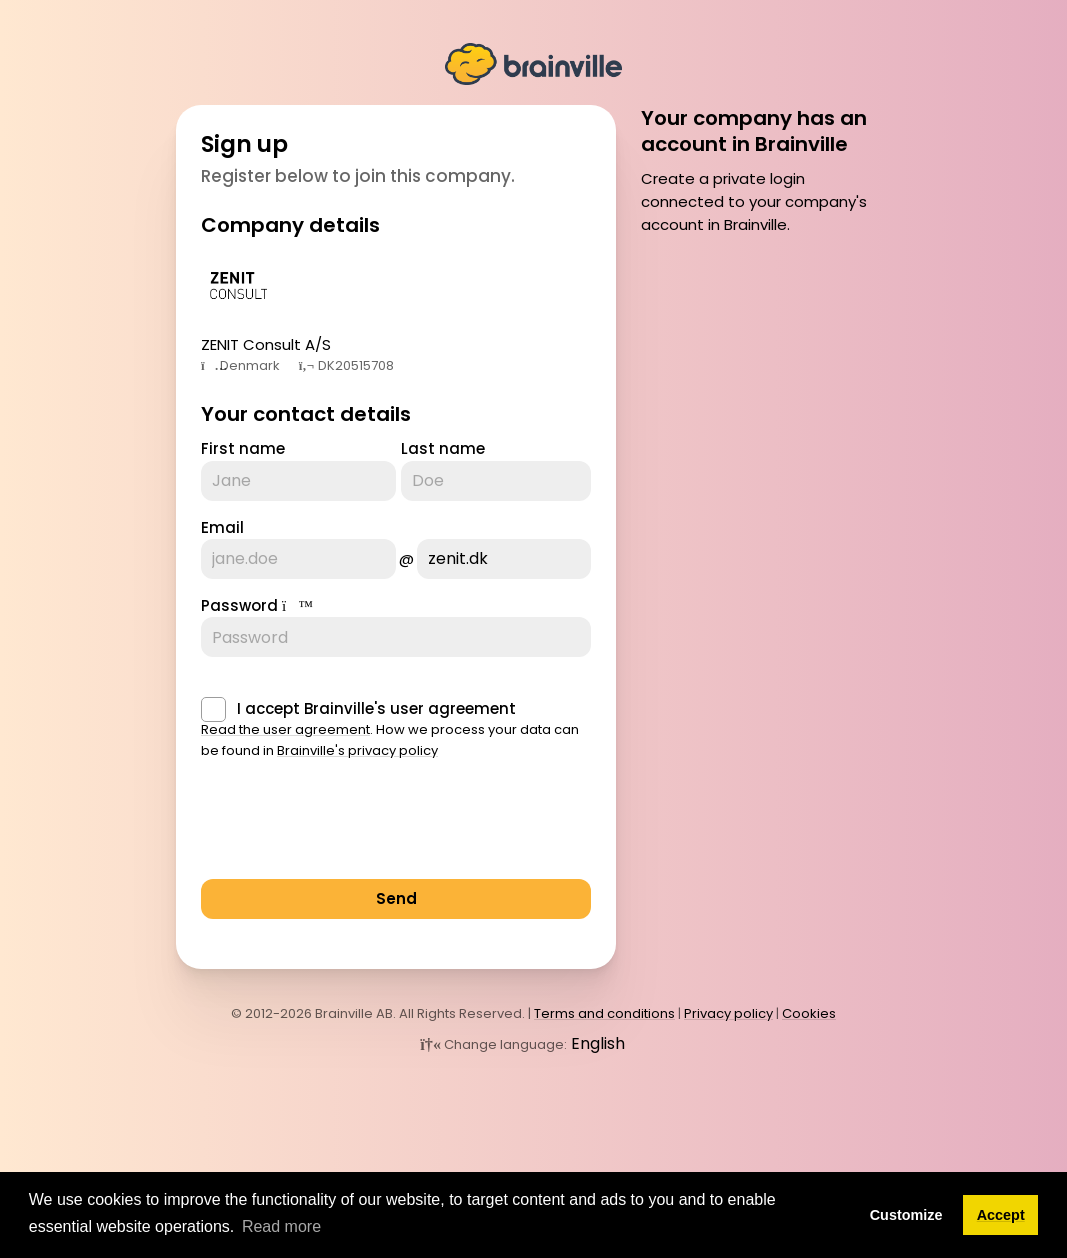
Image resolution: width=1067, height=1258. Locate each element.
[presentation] (353, 825)
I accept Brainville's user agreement (376, 708)
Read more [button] (281, 1226)
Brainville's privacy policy (357, 750)
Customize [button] (906, 1215)
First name (243, 448)
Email (222, 527)
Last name (443, 448)
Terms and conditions (604, 1013)
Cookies (809, 1013)
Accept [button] (1001, 1215)
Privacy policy (728, 1013)
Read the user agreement (285, 729)
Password (239, 605)
